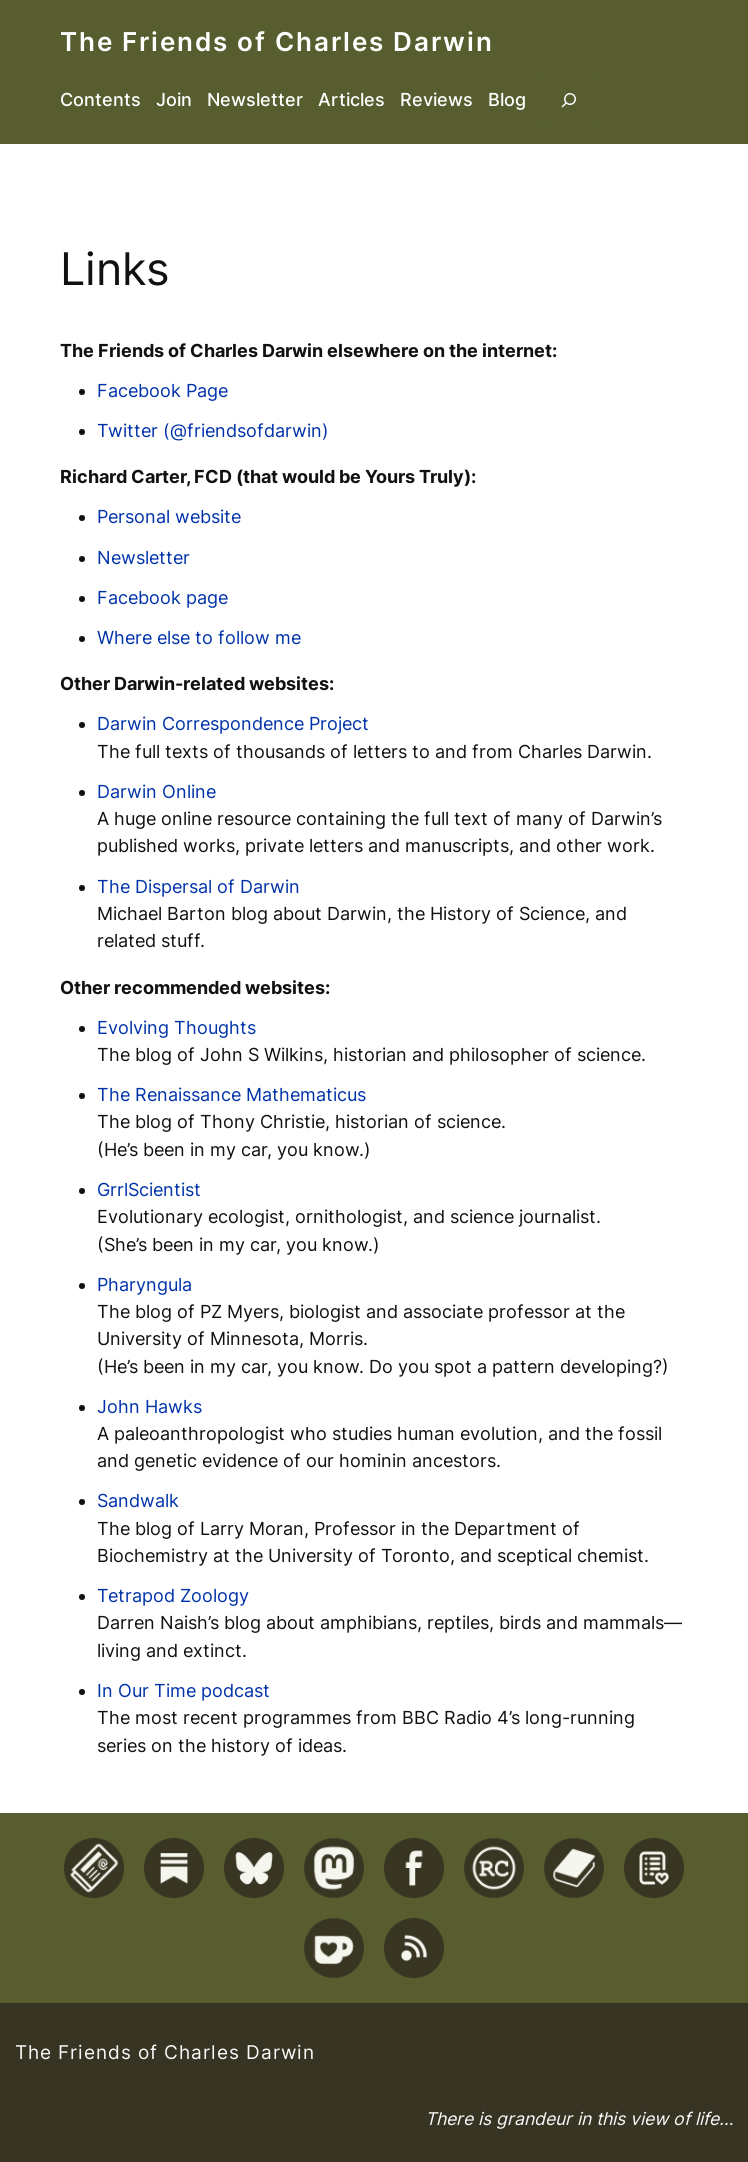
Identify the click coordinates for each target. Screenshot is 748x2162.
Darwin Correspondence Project (233, 723)
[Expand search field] (569, 100)
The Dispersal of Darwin (198, 886)
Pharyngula (144, 1284)
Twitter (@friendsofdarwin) (213, 430)
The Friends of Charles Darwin (277, 41)
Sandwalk (138, 1500)
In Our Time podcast (183, 1690)
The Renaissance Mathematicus (231, 1094)
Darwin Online (156, 791)
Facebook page (162, 597)
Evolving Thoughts (176, 1027)
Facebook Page (162, 390)
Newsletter (143, 557)
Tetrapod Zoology (173, 1595)
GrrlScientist (149, 1189)
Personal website (169, 516)
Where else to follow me (199, 637)
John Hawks (149, 1406)
